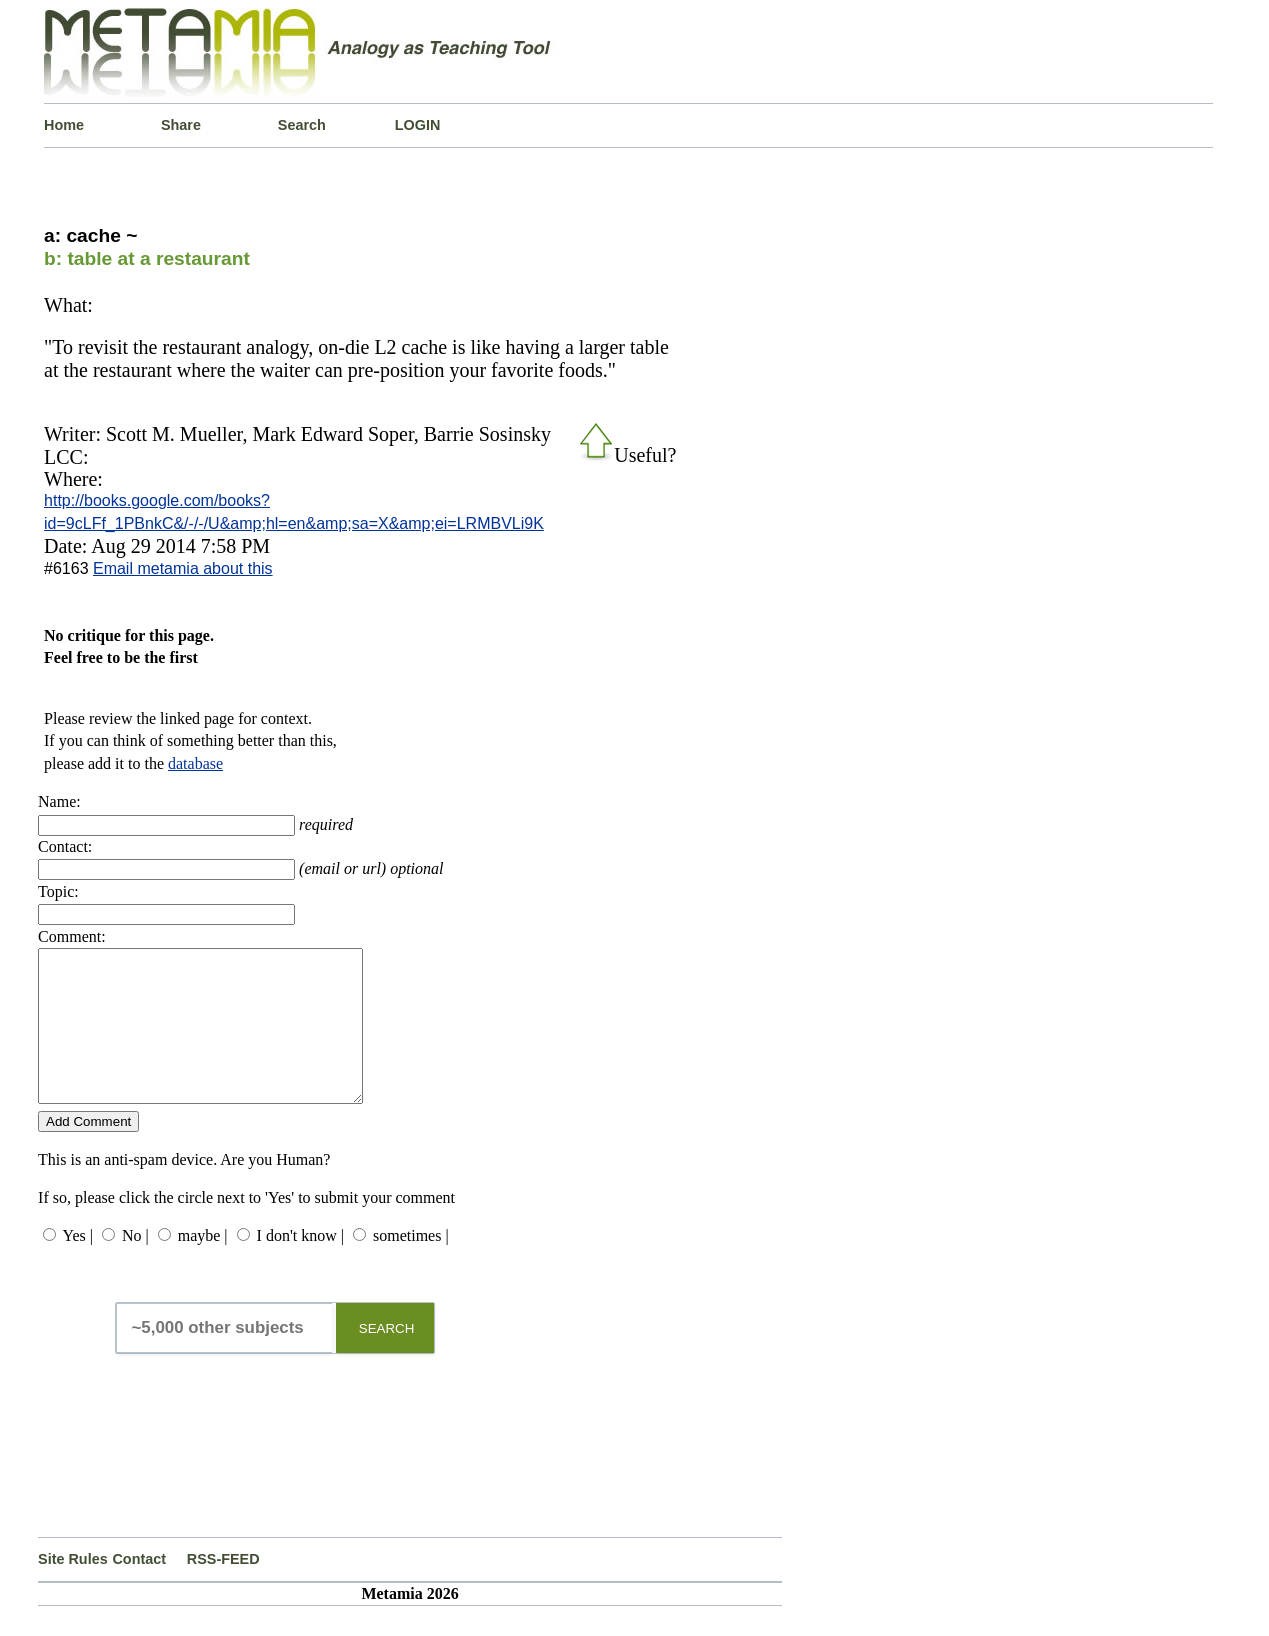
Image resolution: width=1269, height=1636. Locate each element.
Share (181, 125)
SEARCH (387, 1358)
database (195, 763)
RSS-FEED (223, 1589)
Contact (139, 1589)
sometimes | (411, 1265)
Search (302, 125)
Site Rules (73, 1589)
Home (64, 125)
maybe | (203, 1265)
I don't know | (300, 1265)
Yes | (77, 1265)
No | (135, 1265)
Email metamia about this (183, 568)
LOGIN (418, 125)
